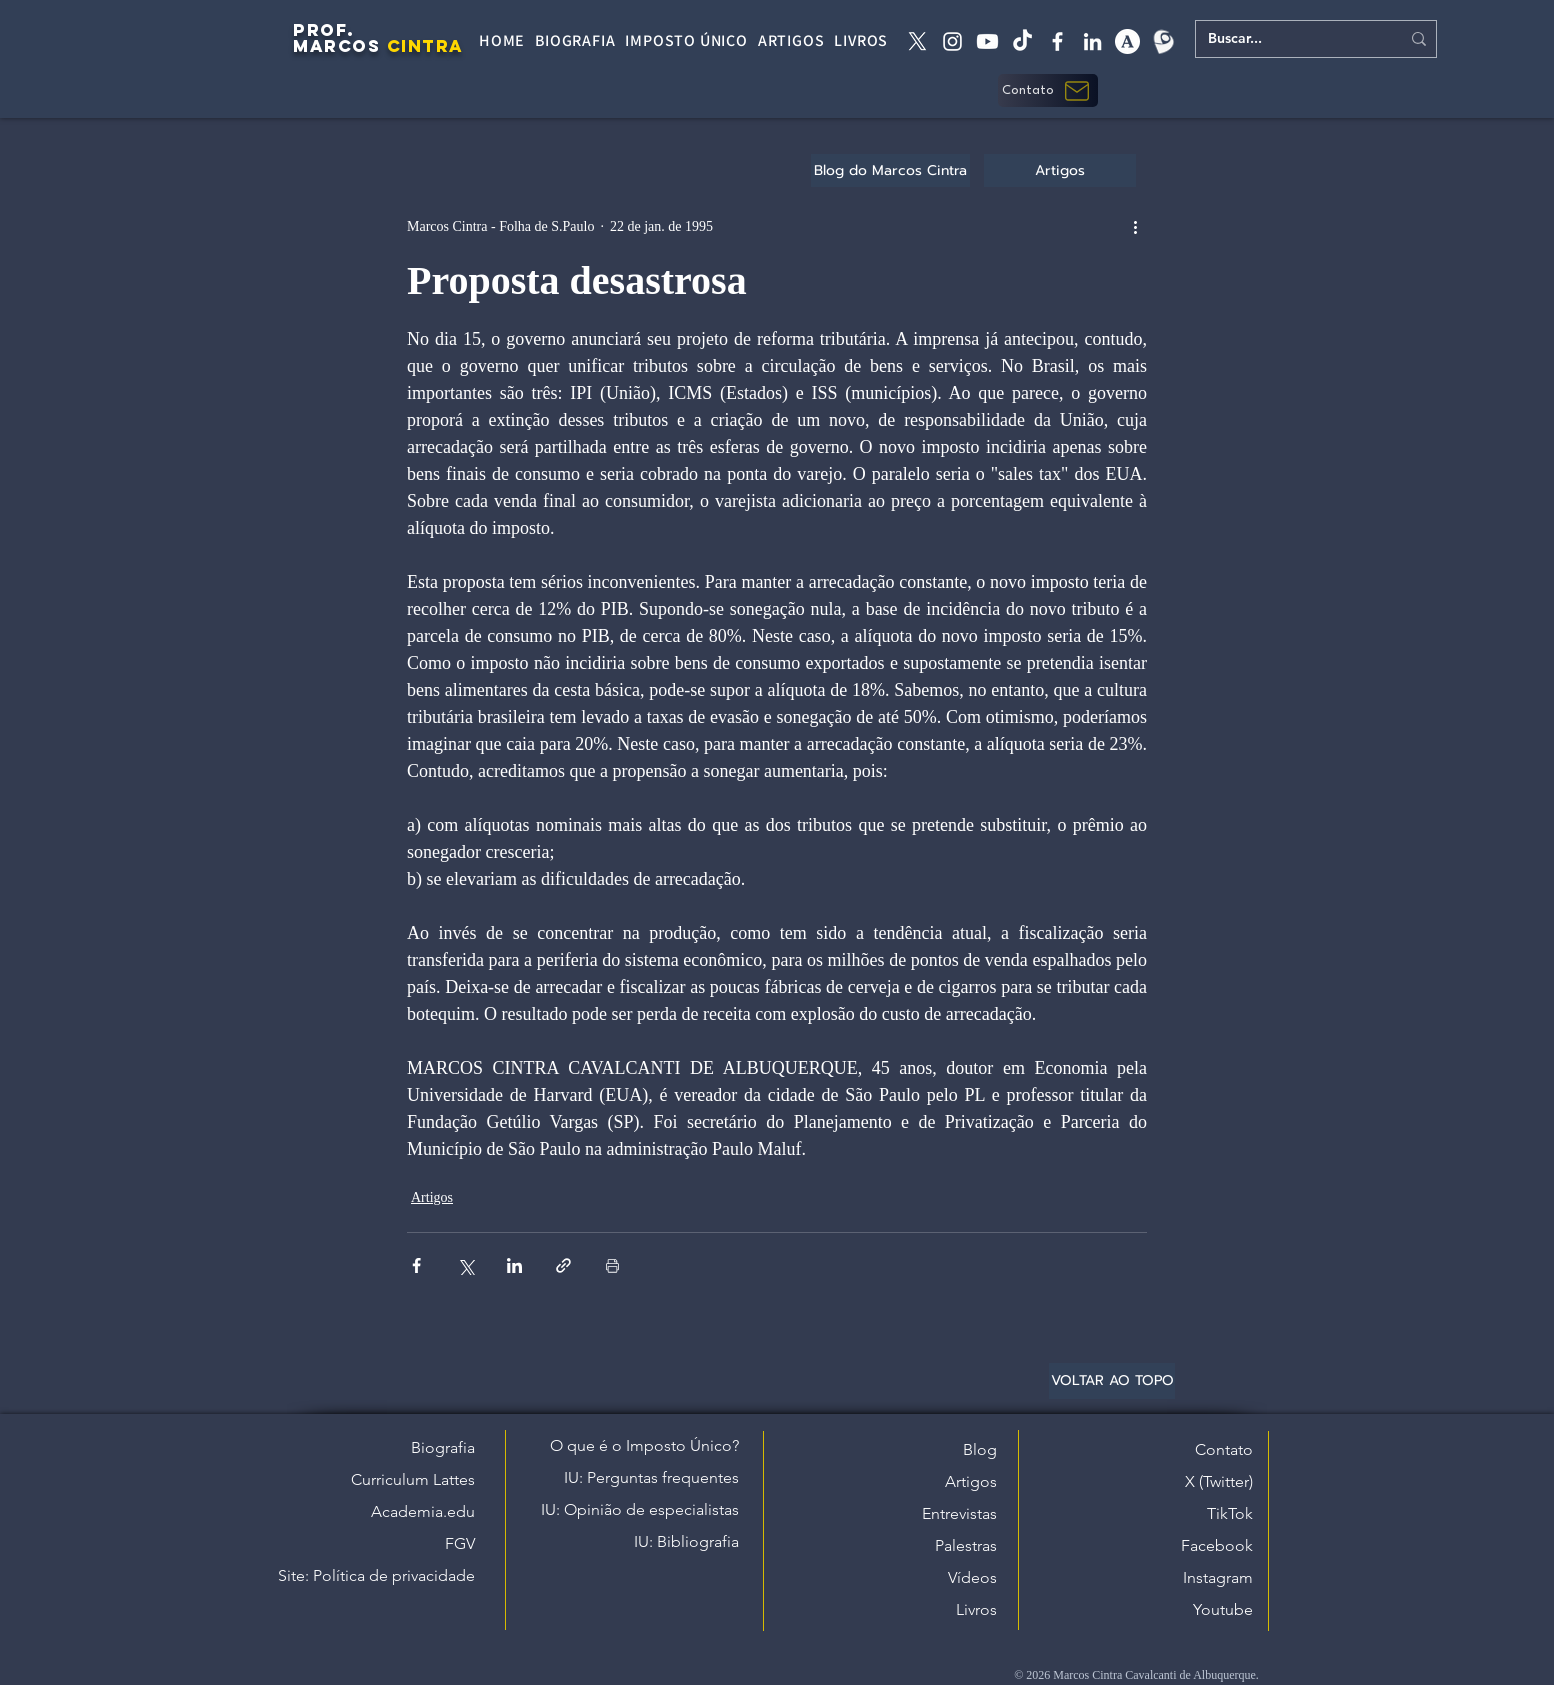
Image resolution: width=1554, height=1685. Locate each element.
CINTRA (425, 46)
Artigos (432, 1197)
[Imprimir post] (612, 1265)
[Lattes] (1162, 41)
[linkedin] (1092, 41)
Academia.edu (423, 1511)
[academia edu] (1127, 41)
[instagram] (952, 41)
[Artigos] (1060, 170)
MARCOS (336, 46)
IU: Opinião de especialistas (640, 1509)
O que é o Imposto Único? (644, 1445)
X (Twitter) (1219, 1481)
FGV (460, 1543)
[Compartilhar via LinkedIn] (514, 1265)
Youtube (1223, 1609)
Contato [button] (1224, 1449)
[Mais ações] (1135, 226)
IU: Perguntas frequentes (651, 1477)
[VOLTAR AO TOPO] (1112, 1381)
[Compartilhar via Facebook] (416, 1265)
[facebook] (1057, 41)
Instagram (1218, 1577)
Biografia (443, 1447)
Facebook (1217, 1545)
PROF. (324, 30)
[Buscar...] (1289, 39)
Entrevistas (959, 1513)
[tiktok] (1022, 41)
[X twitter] (917, 41)
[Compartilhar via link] (563, 1265)
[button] (1048, 90)
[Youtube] (987, 41)
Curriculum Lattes (413, 1479)
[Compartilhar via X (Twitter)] (465, 1265)
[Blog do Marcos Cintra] (890, 170)
